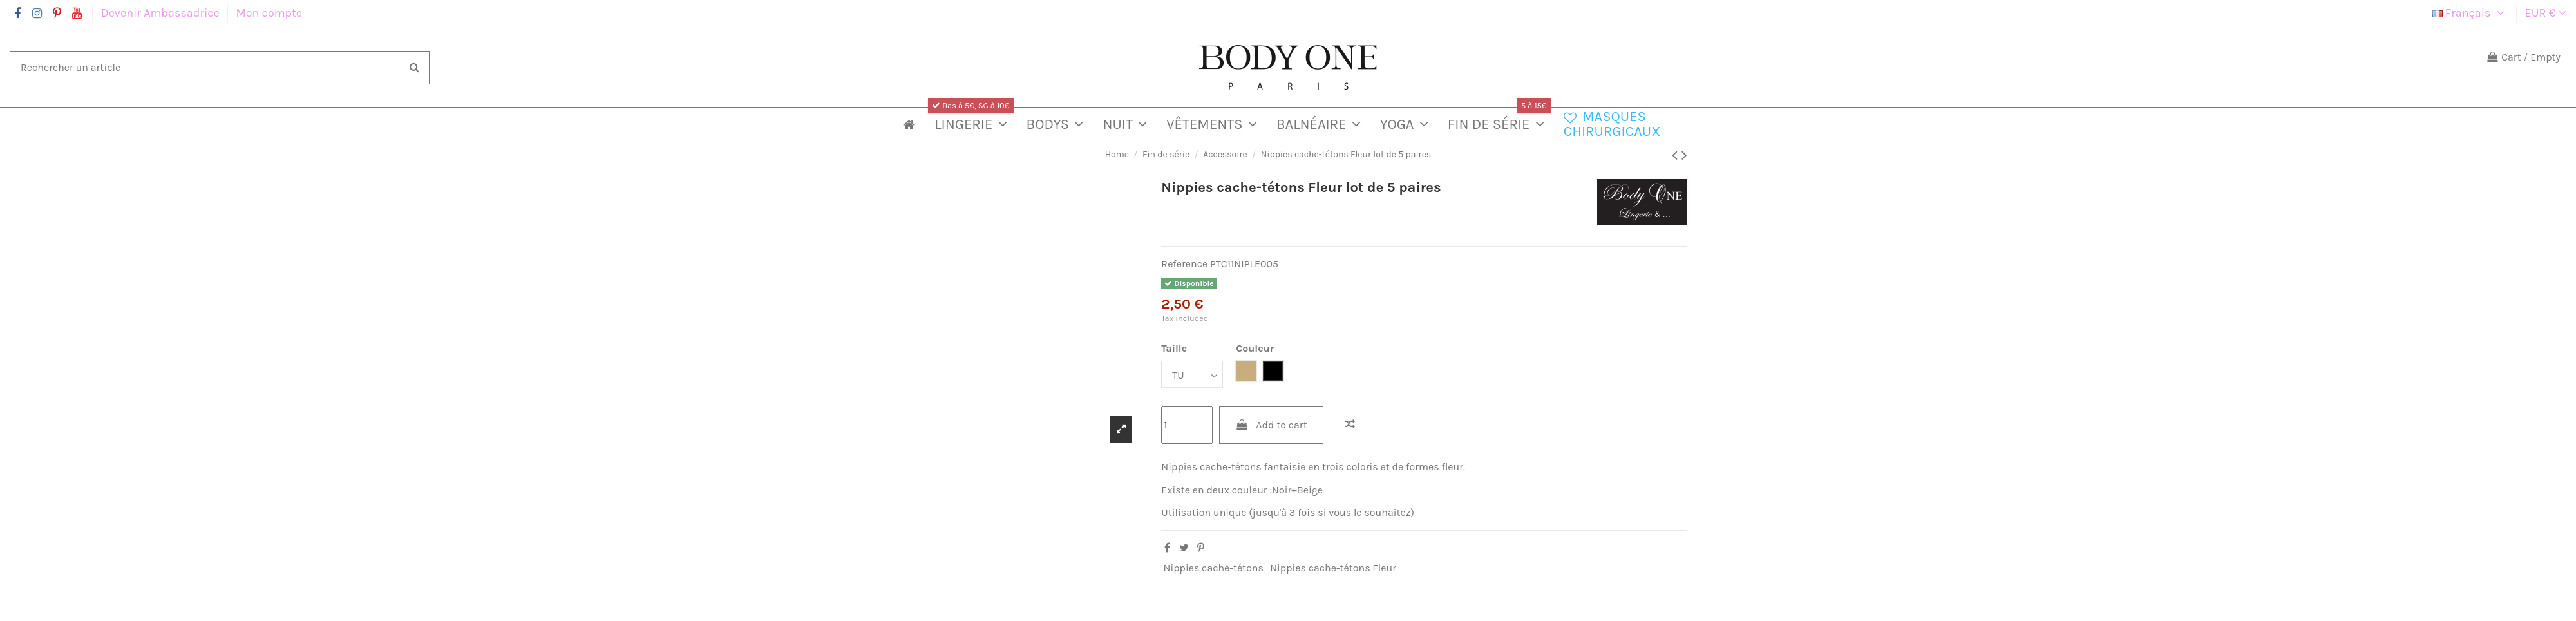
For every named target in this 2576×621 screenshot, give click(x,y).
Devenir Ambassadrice (161, 13)
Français (2470, 13)
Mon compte (269, 13)
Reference (1184, 264)
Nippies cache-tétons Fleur (1333, 568)
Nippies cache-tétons (1214, 568)
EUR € (2545, 13)
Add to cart (1271, 425)
